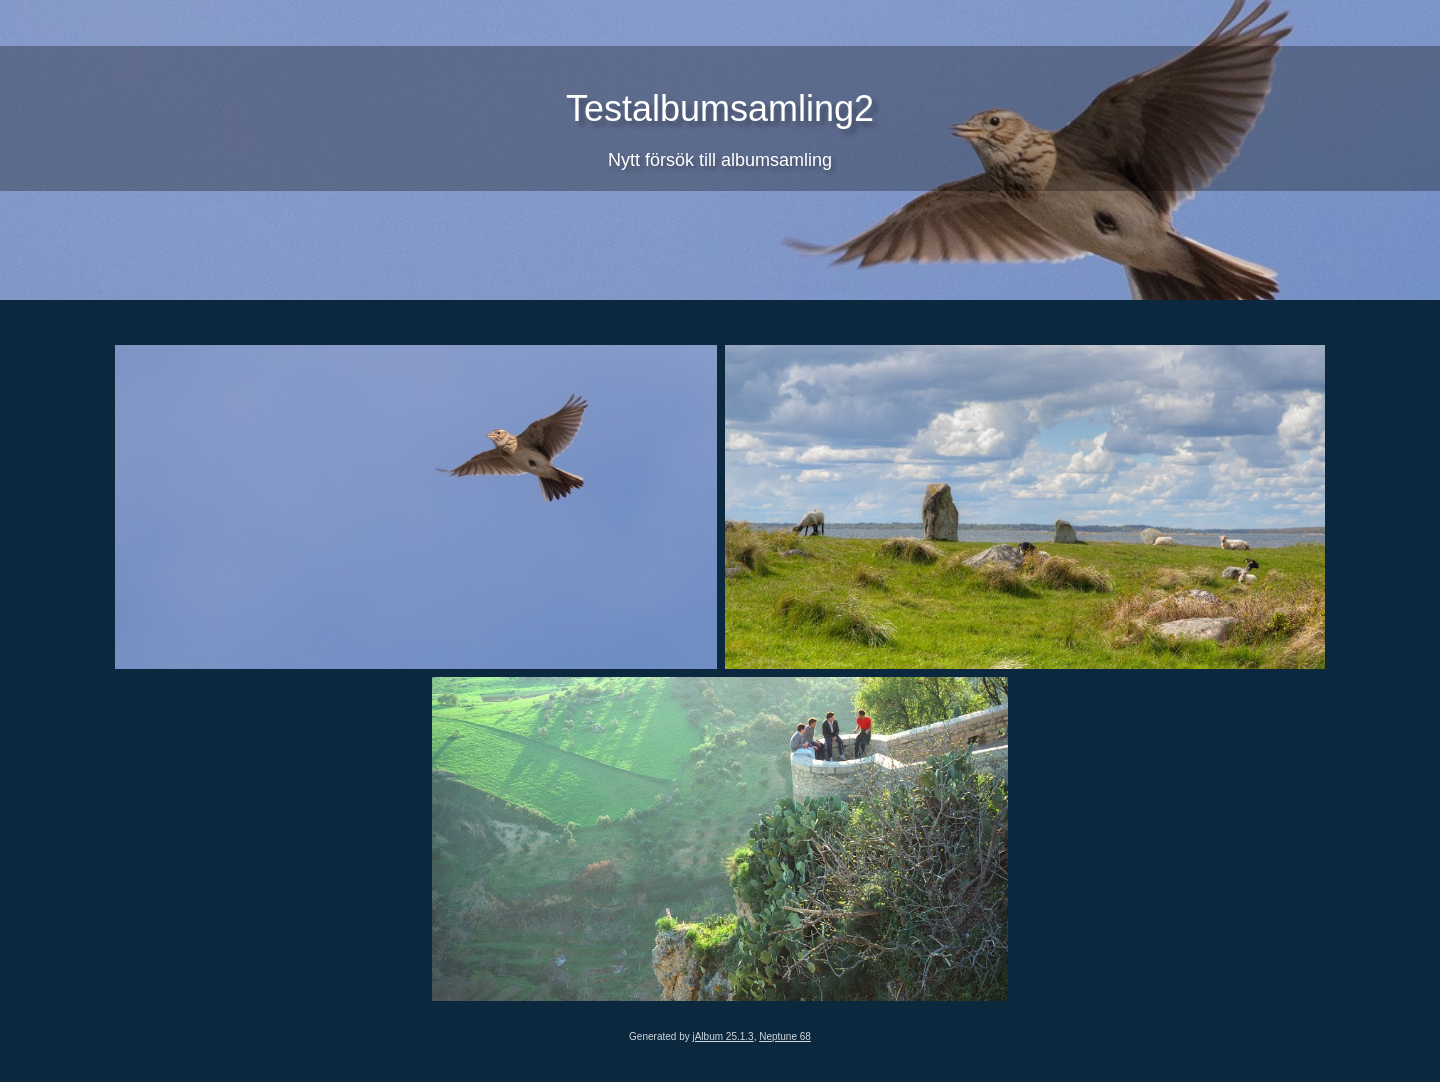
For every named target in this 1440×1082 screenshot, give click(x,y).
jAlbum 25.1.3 (722, 1036)
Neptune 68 (785, 1036)
